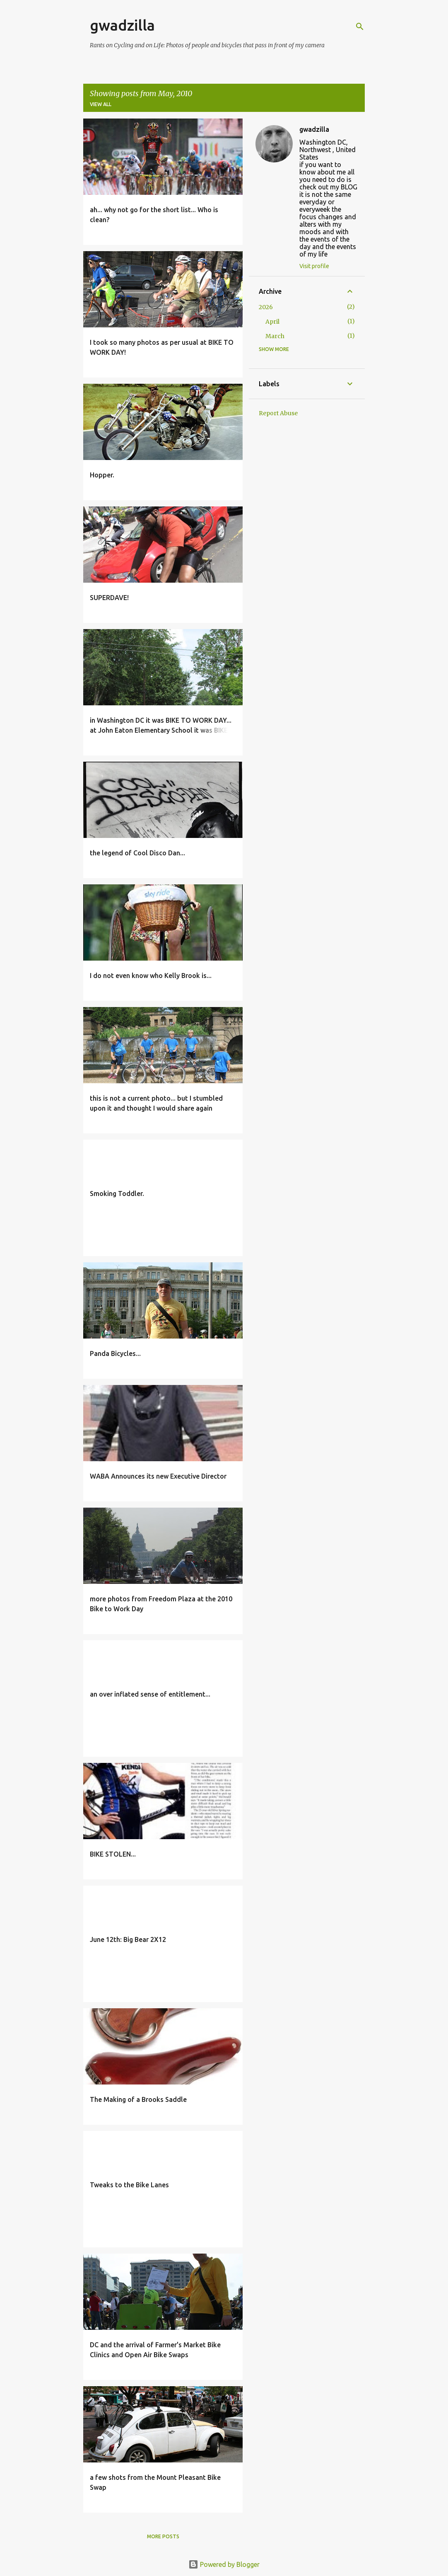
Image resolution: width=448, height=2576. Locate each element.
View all (100, 104)
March (274, 336)
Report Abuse (278, 413)
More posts (163, 2536)
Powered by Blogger (224, 2564)
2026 (266, 307)
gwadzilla (122, 25)
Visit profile (314, 266)
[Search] (360, 26)
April (272, 321)
